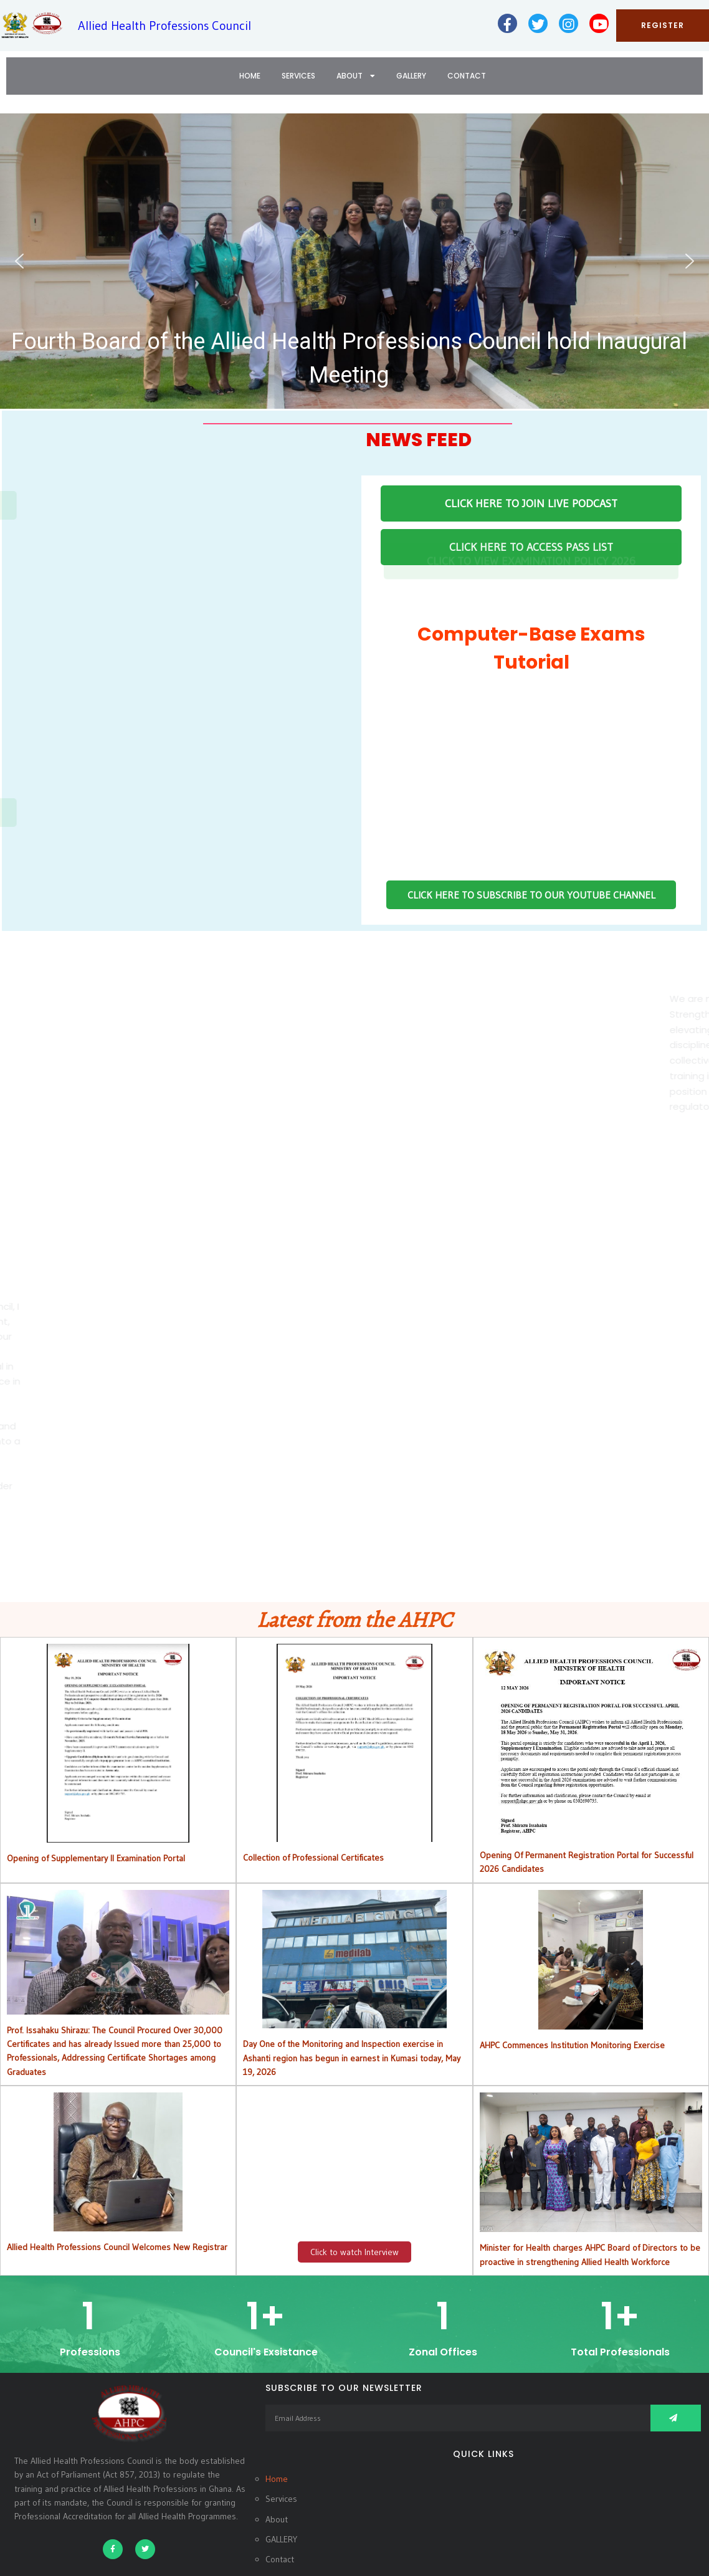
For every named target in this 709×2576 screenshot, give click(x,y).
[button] (354, 261)
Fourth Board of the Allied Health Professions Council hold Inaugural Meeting (349, 358)
